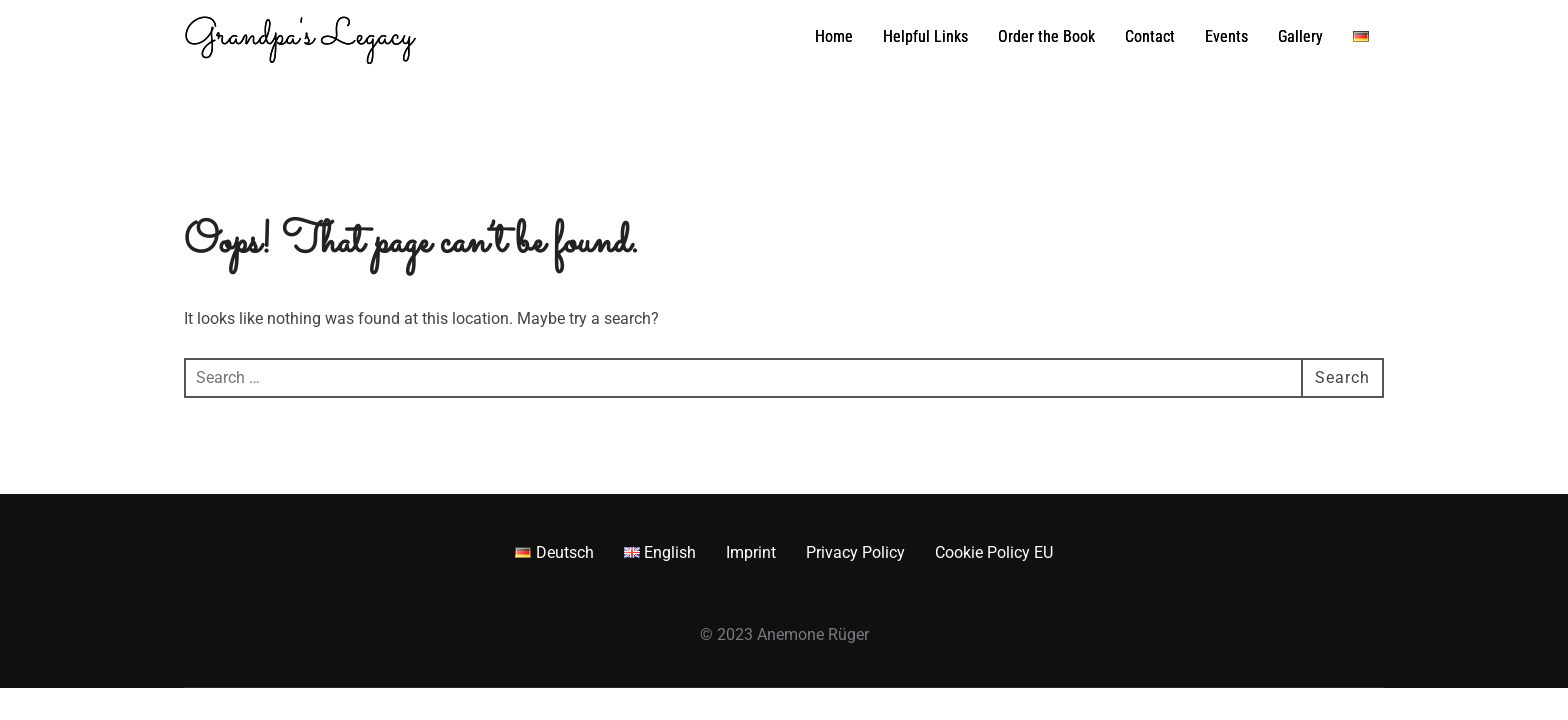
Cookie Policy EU (994, 552)
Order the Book (1046, 36)
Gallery (1300, 36)
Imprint (751, 552)
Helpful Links (925, 36)
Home (834, 36)
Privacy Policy (855, 552)
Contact (1150, 36)
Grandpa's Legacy (299, 37)
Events (1226, 36)
